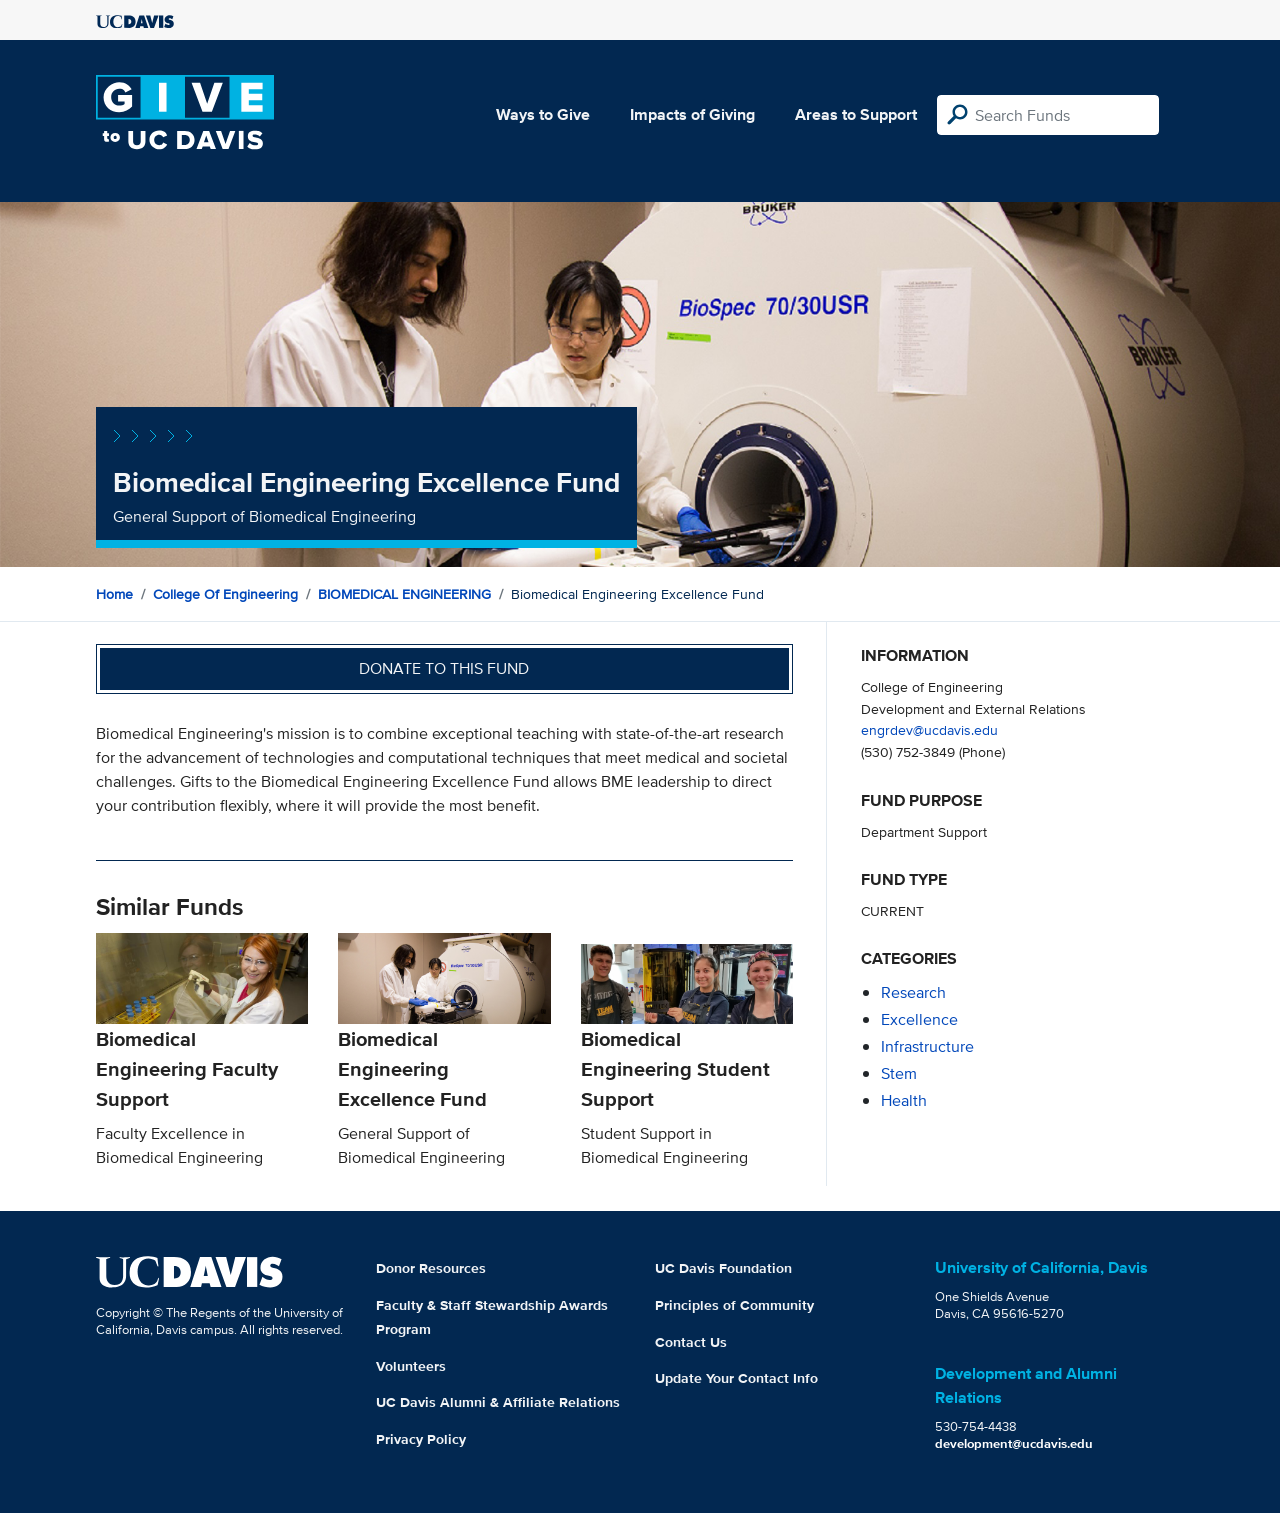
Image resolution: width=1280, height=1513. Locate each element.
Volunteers (411, 1366)
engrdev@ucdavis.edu (929, 729)
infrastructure (927, 1046)
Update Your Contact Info (736, 1378)
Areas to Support (856, 114)
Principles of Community (734, 1305)
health (904, 1100)
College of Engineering (225, 594)
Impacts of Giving (692, 114)
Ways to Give (543, 114)
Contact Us (691, 1342)
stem (899, 1073)
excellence (919, 1019)
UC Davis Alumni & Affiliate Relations (498, 1402)
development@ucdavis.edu (1014, 1443)
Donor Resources (431, 1268)
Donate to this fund (444, 668)
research (913, 992)
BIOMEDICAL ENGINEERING (404, 594)
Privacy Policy (421, 1439)
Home (114, 594)
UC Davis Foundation (723, 1268)
